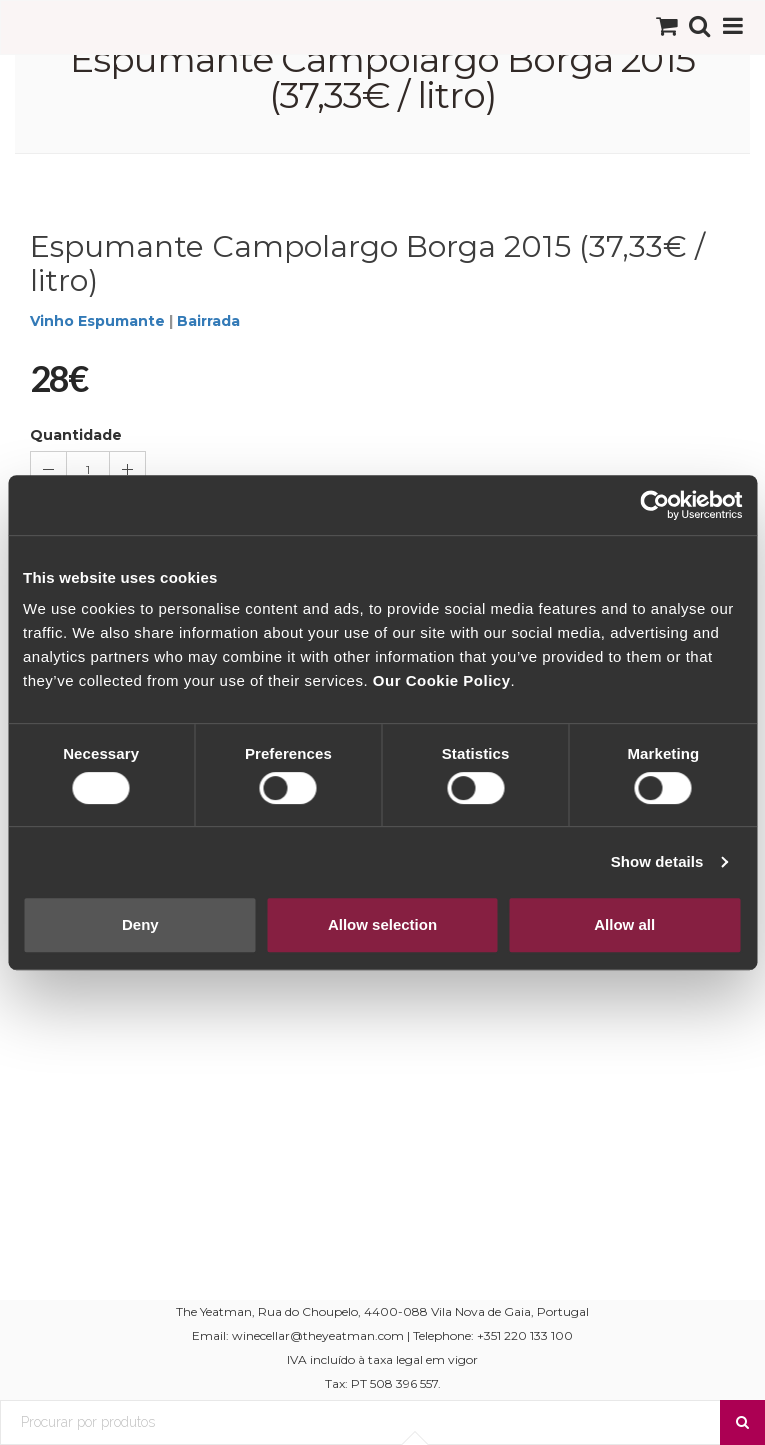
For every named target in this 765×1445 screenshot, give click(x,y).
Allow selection (382, 924)
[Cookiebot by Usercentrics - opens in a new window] (654, 505)
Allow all (624, 924)
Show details (657, 861)
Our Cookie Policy (442, 680)
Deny (140, 924)
